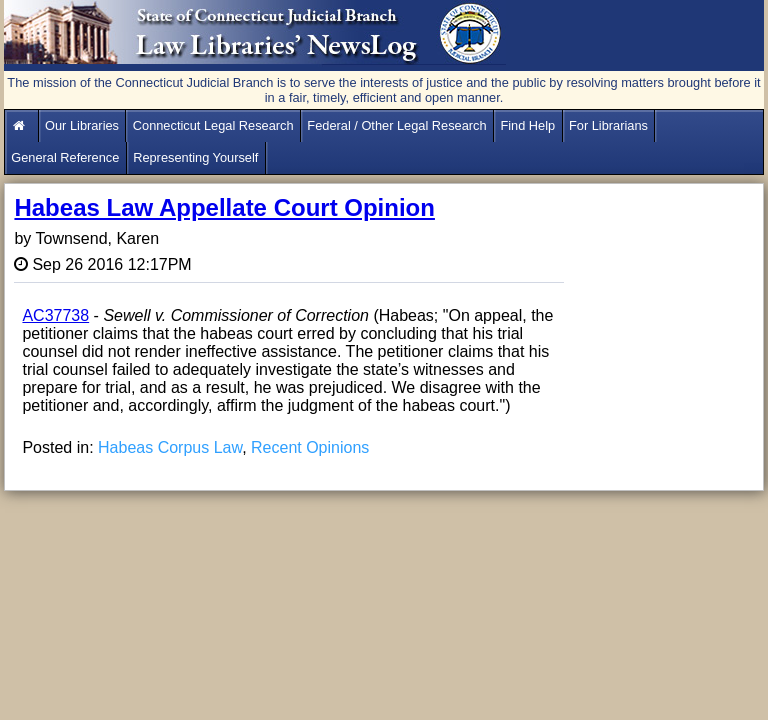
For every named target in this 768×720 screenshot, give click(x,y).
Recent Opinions (310, 447)
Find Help (527, 125)
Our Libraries (82, 125)
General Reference (65, 157)
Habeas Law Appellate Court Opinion (224, 207)
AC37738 (55, 315)
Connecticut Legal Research (213, 125)
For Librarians (608, 125)
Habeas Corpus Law (170, 447)
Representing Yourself (195, 157)
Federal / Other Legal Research (396, 125)
